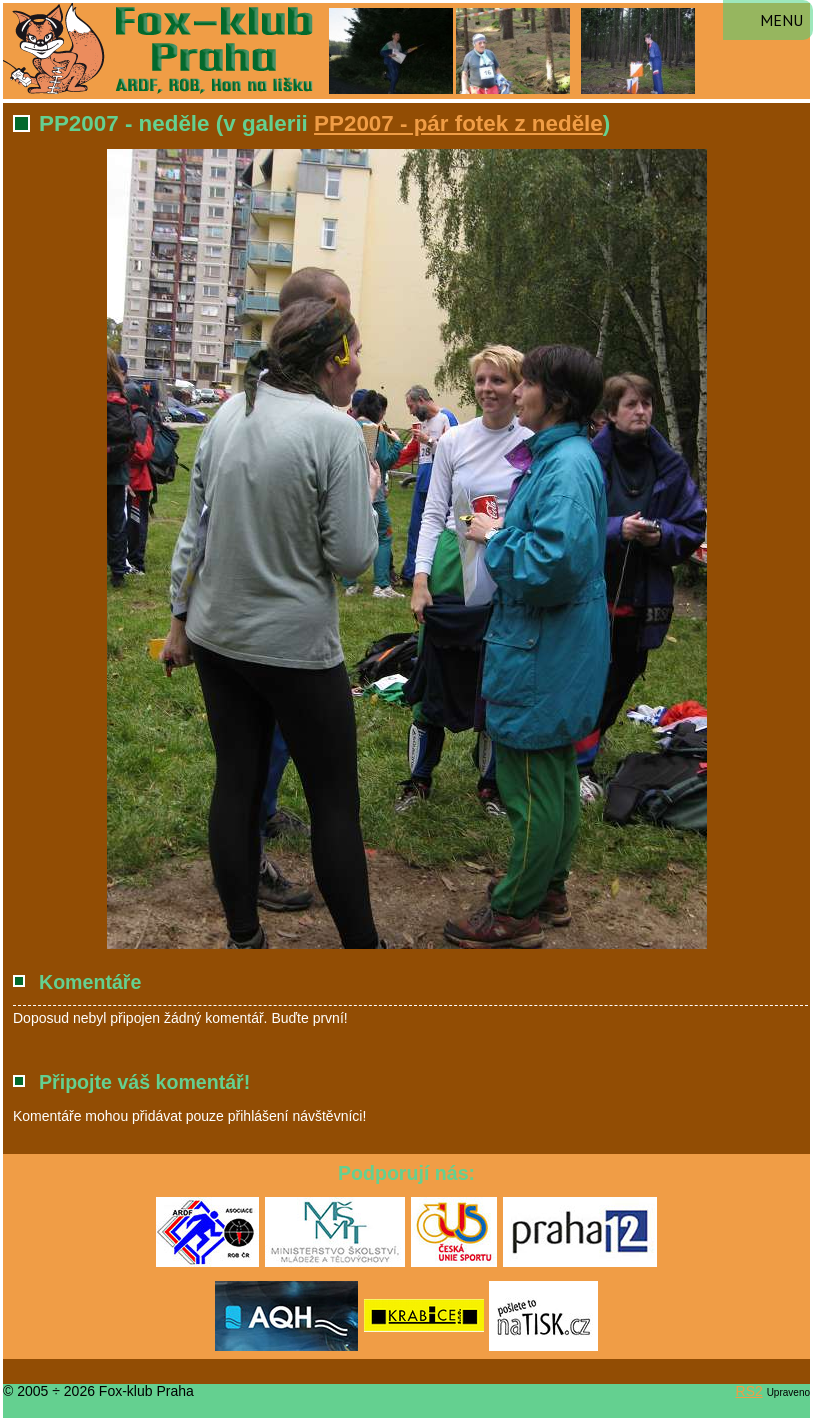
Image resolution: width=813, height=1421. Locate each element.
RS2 (749, 1391)
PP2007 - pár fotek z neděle (458, 123)
